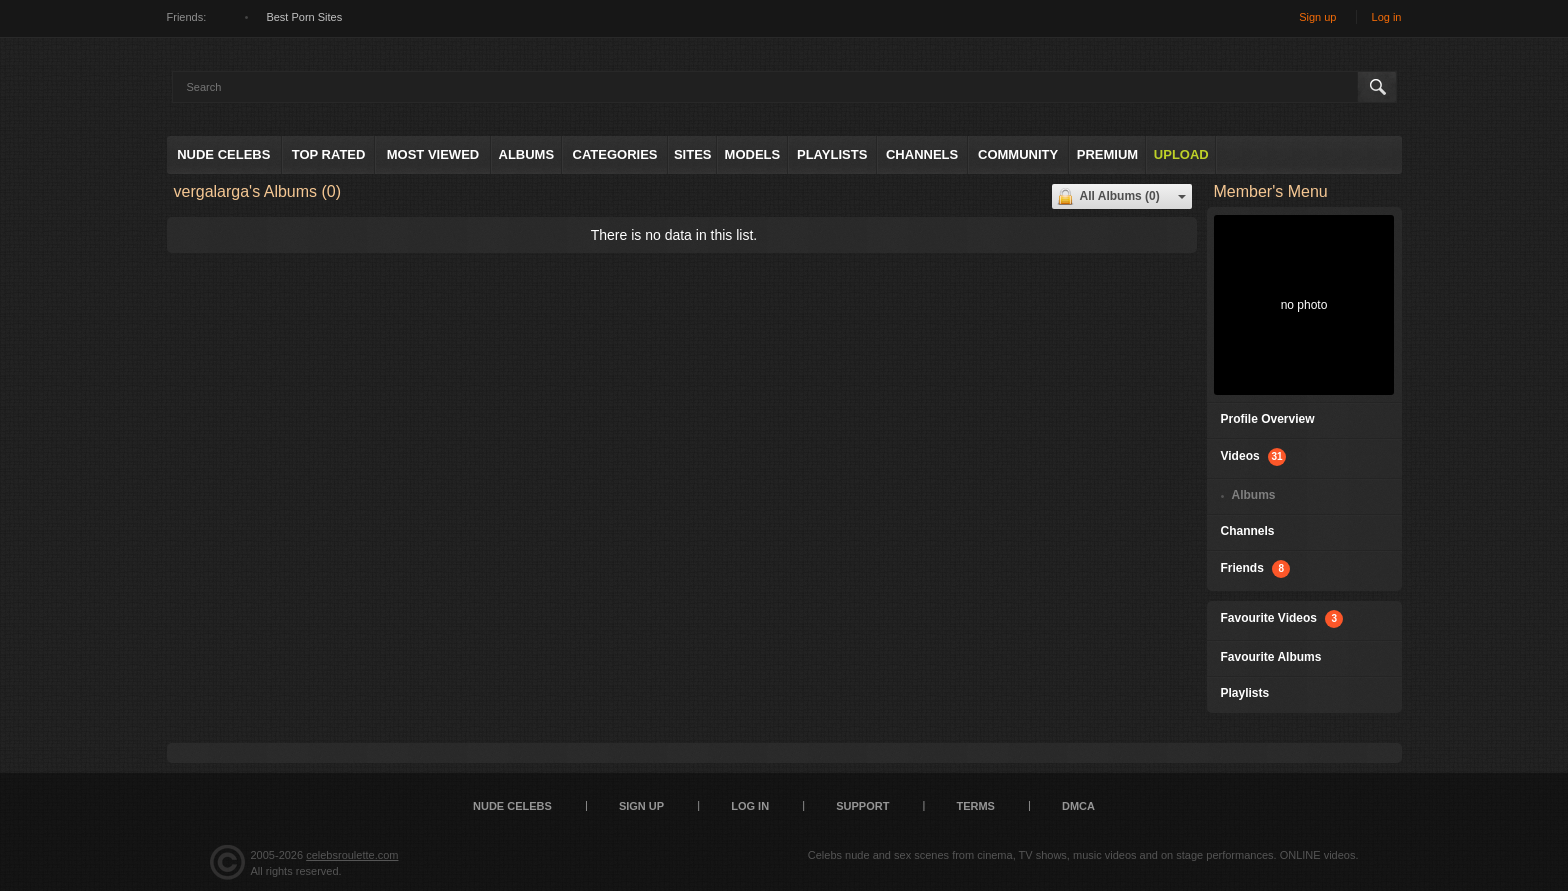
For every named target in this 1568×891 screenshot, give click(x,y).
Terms (975, 806)
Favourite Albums (1271, 657)
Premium (1107, 154)
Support (862, 806)
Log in (1387, 17)
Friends (1256, 569)
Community (1018, 154)
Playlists (832, 154)
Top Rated (329, 154)
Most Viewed (433, 154)
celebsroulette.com (352, 855)
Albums (527, 154)
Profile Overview (1268, 419)
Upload (1181, 154)
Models (753, 154)
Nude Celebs (223, 154)
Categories (615, 154)
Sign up (1317, 17)
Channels (922, 154)
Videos (1253, 457)
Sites (693, 154)
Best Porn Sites (304, 17)
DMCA (1078, 806)
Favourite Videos (1282, 619)
